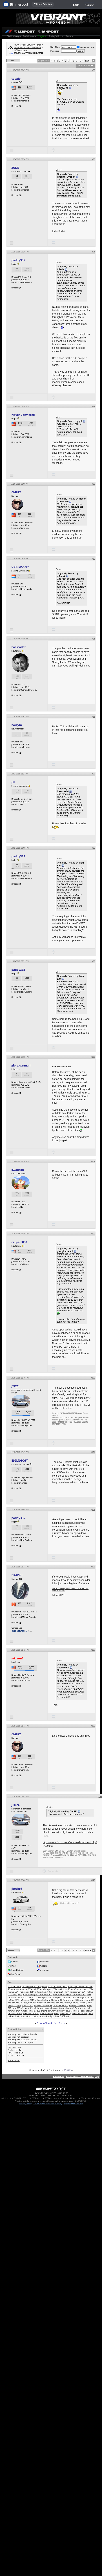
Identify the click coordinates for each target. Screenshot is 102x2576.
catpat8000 (19, 1242)
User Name (55, 47)
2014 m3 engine (44, 1989)
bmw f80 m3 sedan (37, 2002)
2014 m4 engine (52, 1991)
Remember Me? (86, 47)
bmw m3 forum (73, 2008)
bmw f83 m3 (17, 2008)
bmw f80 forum (61, 2000)
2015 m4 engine (78, 1997)
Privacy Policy (25, 2103)
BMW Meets (29, 36)
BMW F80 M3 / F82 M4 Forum (27, 47)
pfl (13, 782)
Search (69, 36)
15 (80, 60)
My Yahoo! (16, 1974)
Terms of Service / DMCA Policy (47, 2103)
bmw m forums (58, 2008)
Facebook (44, 1961)
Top (97, 2076)
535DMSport (20, 567)
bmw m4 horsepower (49, 2013)
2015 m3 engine (39, 1997)
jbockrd (16, 1889)
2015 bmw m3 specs (62, 1994)
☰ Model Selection (43, 4)
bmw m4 (52, 2010)
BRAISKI (16, 1575)
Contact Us (58, 2076)
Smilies (11, 2050)
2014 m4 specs (15, 1994)
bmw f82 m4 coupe (43, 2005)
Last (88, 60)
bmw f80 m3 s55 (19, 2002)
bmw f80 (49, 2000)
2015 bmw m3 (45, 1994)
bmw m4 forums (31, 2013)
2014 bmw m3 (14, 1986)
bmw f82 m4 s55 (60, 2005)
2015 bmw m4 (79, 1994)
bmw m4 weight (46, 2016)
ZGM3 (15, 168)
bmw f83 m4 (30, 2008)
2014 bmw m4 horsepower (80, 1986)
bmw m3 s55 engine (37, 2010)
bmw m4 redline (80, 2013)
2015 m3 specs (54, 1997)
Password (54, 50)
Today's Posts (56, 36)
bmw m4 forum (15, 2013)
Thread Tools (84, 66)
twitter (14, 1961)
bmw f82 (51, 2002)
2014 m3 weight (37, 1991)
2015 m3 (27, 1997)
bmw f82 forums (79, 2002)
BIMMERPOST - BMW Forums (80, 2076)
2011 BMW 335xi (19, 1631)
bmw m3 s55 (21, 2010)
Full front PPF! (58, 1595)
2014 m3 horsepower (78, 1989)
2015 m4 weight (37, 2000)
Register (89, 5)
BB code (11, 2047)
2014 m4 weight (30, 1994)
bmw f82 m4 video (77, 2005)
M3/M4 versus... (21, 50)
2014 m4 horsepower (71, 1991)
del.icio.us (44, 1970)
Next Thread (59, 2023)
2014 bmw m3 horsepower (34, 1986)
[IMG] (10, 2052)
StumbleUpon (17, 1970)
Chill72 (16, 492)
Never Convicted (23, 415)
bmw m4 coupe (64, 2010)
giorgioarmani (21, 1065)
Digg (13, 1965)
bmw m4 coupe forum (82, 2010)
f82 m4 (65, 2016)
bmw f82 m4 (27, 2005)
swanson (17, 1170)
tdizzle (16, 79)
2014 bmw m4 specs (17, 1989)
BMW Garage (14, 36)
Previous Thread (44, 2023)
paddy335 (18, 260)
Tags (10, 1982)
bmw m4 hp (65, 2013)
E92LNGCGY (19, 1461)
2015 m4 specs (22, 2000)
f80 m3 (58, 2016)
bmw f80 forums (77, 2000)
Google (43, 1965)
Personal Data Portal (73, 2103)
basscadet (18, 647)
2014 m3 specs (22, 1991)
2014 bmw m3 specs (57, 1986)
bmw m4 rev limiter (29, 2016)
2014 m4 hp (87, 1991)
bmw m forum (43, 2008)
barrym (16, 725)
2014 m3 (32, 1989)
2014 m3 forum (60, 1989)
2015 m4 (66, 1997)
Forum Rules (13, 2060)
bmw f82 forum (63, 2002)
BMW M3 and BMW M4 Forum (27, 45)
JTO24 (15, 1386)
